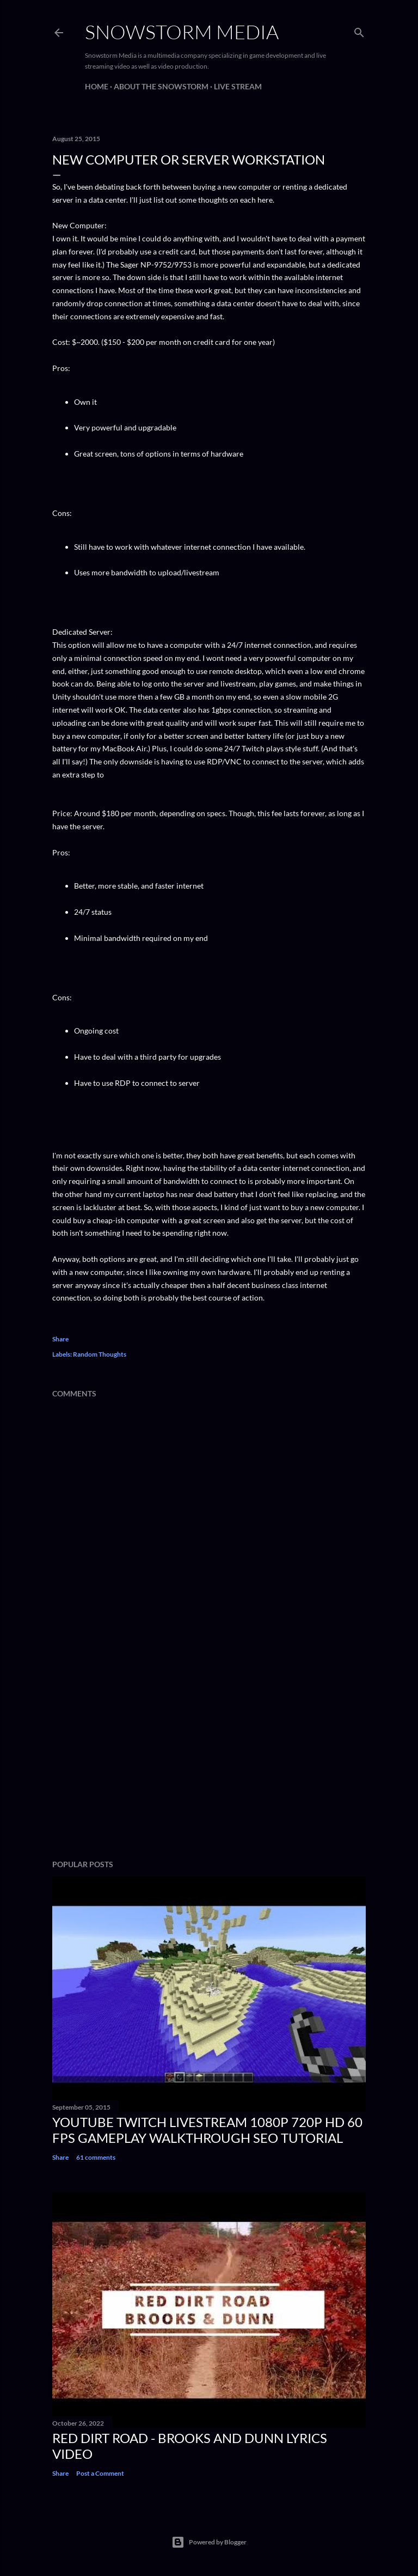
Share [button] (60, 1339)
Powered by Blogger (209, 2542)
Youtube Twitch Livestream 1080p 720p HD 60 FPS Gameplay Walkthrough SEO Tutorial (207, 2130)
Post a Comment (100, 2473)
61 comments (95, 2157)
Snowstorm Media (182, 32)
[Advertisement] (209, 1756)
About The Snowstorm (161, 86)
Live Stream (238, 86)
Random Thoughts (99, 1354)
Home (96, 86)
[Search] (359, 30)
